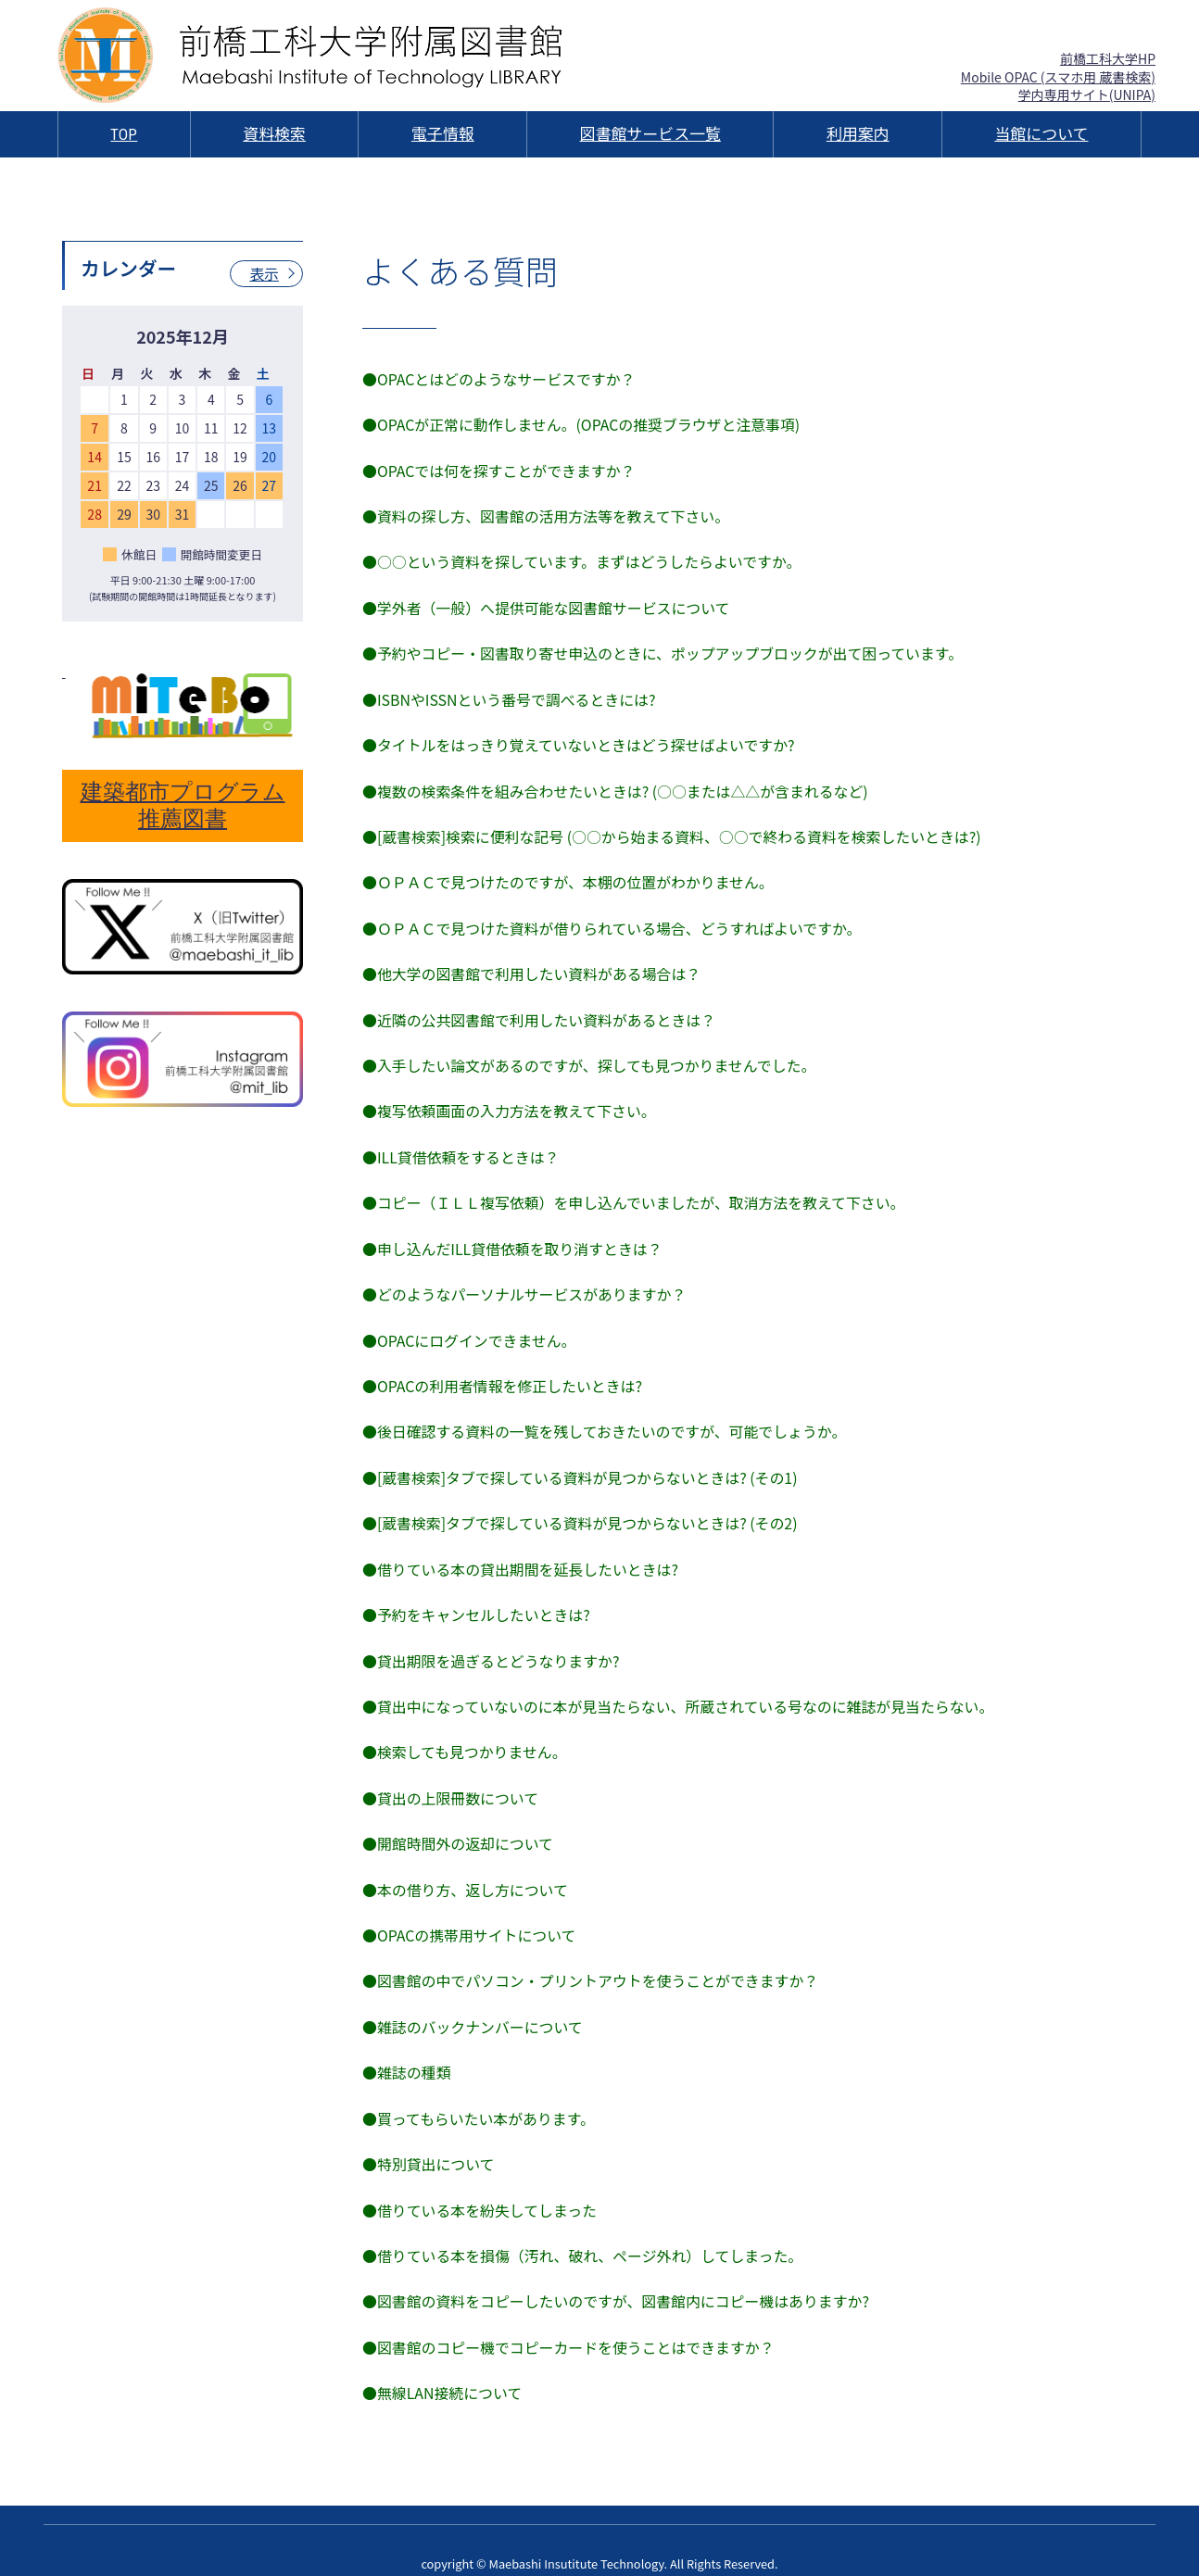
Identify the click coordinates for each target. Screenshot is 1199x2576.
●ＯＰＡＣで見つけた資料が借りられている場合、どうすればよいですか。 (613, 921)
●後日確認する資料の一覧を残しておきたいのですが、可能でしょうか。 (606, 1418)
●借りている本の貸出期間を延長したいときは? (521, 1553)
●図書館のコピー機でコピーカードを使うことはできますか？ (569, 2322)
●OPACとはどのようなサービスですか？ (499, 379)
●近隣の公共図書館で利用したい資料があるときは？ (540, 1011)
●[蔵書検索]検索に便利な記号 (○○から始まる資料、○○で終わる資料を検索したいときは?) (674, 831)
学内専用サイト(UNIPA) (1086, 94)
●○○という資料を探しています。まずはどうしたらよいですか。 (583, 559)
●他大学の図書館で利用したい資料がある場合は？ (532, 966)
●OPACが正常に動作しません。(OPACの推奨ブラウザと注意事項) (582, 424)
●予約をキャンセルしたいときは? (477, 1599)
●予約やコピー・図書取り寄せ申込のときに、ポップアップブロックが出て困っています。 (664, 649)
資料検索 (274, 134)
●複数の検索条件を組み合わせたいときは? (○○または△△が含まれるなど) (617, 785)
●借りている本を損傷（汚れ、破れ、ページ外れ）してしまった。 (584, 2231)
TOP (123, 134)
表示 (264, 274)
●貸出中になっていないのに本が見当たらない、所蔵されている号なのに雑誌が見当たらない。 (680, 1689)
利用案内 (858, 134)
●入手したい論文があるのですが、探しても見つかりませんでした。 (590, 1057)
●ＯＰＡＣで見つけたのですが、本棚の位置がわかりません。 (569, 875)
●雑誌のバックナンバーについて (473, 2005)
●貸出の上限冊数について (451, 1779)
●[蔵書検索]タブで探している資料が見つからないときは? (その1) (581, 1463)
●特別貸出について (429, 2141)
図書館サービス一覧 (650, 134)
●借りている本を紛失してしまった (480, 2187)
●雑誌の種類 (406, 2051)
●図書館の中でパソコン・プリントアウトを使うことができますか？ (592, 1961)
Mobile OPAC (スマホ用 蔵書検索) (1058, 77)
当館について (1041, 134)
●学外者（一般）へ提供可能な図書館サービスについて (547, 605)
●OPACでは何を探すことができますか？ (499, 469)
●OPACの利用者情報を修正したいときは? (503, 1373)
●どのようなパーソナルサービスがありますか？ (525, 1283)
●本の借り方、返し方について (466, 1870)
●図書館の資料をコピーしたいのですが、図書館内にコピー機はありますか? (617, 2277)
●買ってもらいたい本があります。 (479, 2096)
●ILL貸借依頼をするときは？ (461, 1147)
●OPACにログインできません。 (469, 1327)
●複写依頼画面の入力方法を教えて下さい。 (510, 1101)
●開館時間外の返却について (458, 1825)
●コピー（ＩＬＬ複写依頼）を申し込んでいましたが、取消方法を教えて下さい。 (635, 1192)
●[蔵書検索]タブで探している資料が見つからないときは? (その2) (581, 1509)
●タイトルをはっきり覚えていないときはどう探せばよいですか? (580, 740)
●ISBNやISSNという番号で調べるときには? (510, 695)
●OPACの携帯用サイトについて (469, 1915)
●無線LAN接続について (443, 2367)
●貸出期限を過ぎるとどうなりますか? (492, 1644)
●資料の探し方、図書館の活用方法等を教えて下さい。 (547, 514)
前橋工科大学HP (1107, 58)
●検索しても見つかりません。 (465, 1735)
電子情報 (442, 134)
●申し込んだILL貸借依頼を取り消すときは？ (513, 1237)
